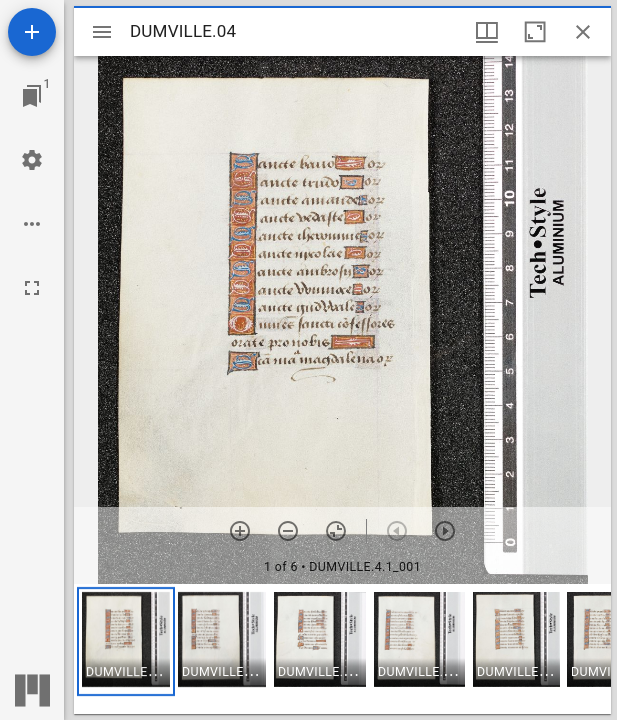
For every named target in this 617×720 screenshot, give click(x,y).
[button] (126, 641)
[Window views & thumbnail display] (487, 32)
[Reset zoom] (336, 531)
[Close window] (583, 32)
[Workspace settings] (32, 160)
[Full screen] (32, 288)
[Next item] (445, 531)
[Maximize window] (535, 32)
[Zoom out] (288, 531)
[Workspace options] (32, 224)
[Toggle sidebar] (102, 32)
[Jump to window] (32, 96)
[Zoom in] (240, 531)
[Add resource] (32, 32)
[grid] (342, 649)
